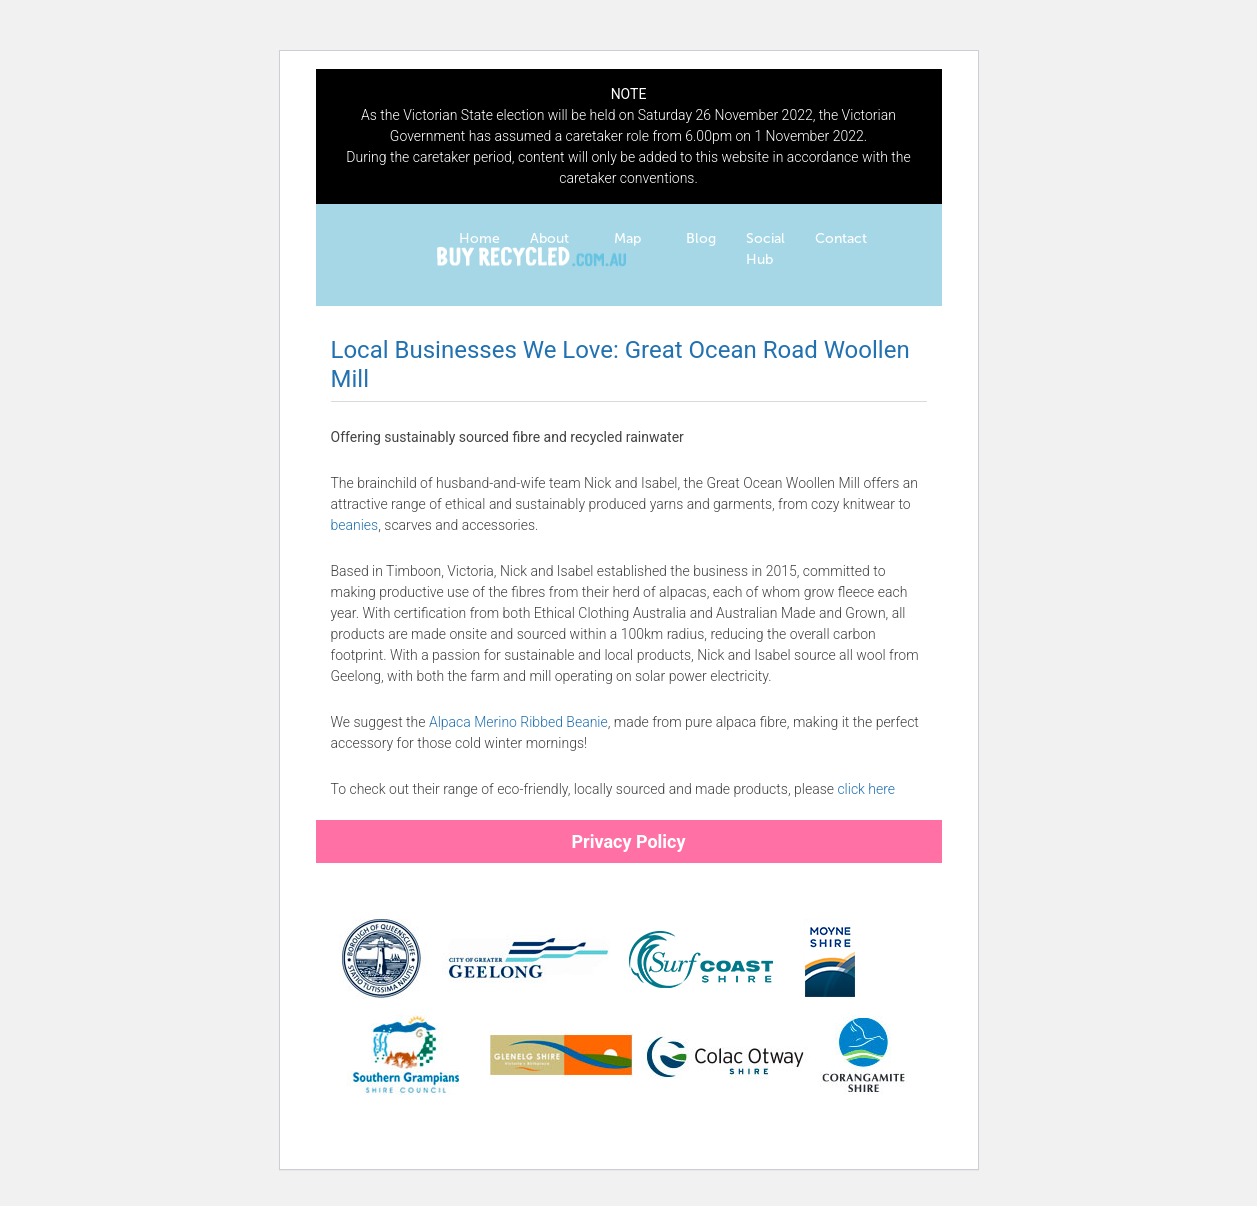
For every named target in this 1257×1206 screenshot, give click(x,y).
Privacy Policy (628, 841)
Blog (701, 238)
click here (866, 789)
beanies (355, 525)
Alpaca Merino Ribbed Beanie (518, 722)
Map (627, 238)
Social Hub (765, 249)
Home (479, 238)
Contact (841, 238)
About (549, 238)
